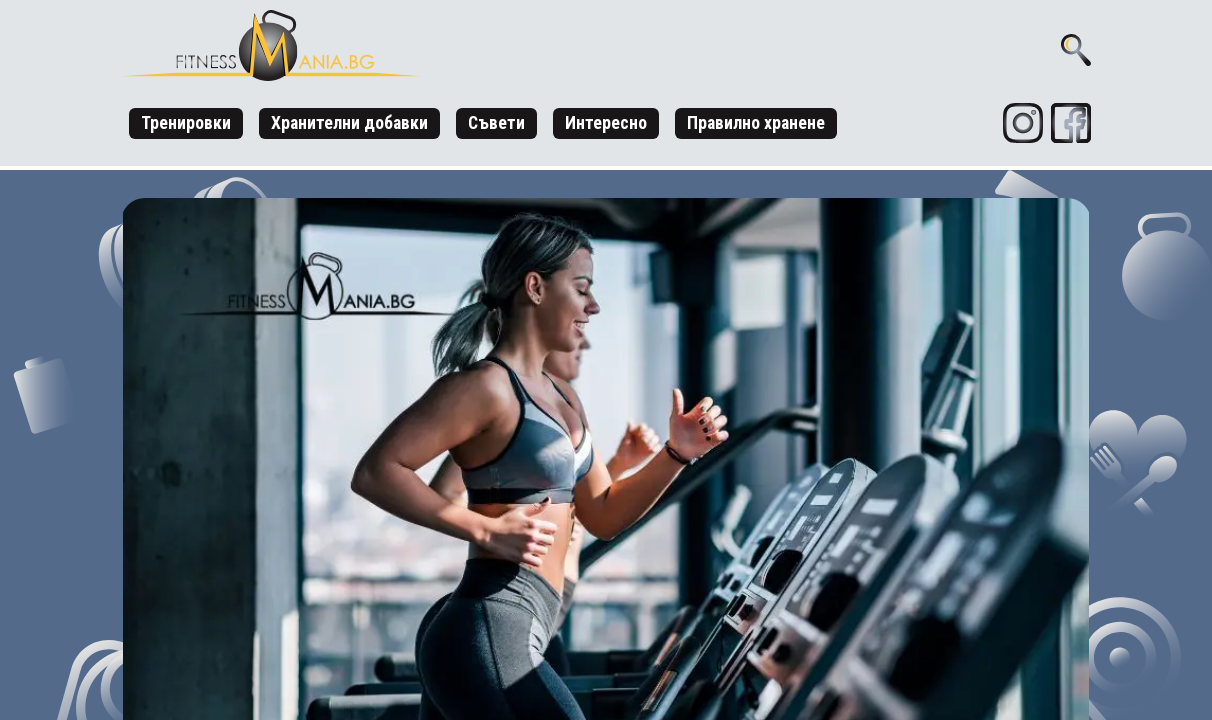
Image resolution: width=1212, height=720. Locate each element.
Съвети (496, 123)
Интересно (606, 123)
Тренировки (186, 123)
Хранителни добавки (349, 123)
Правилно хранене (756, 123)
